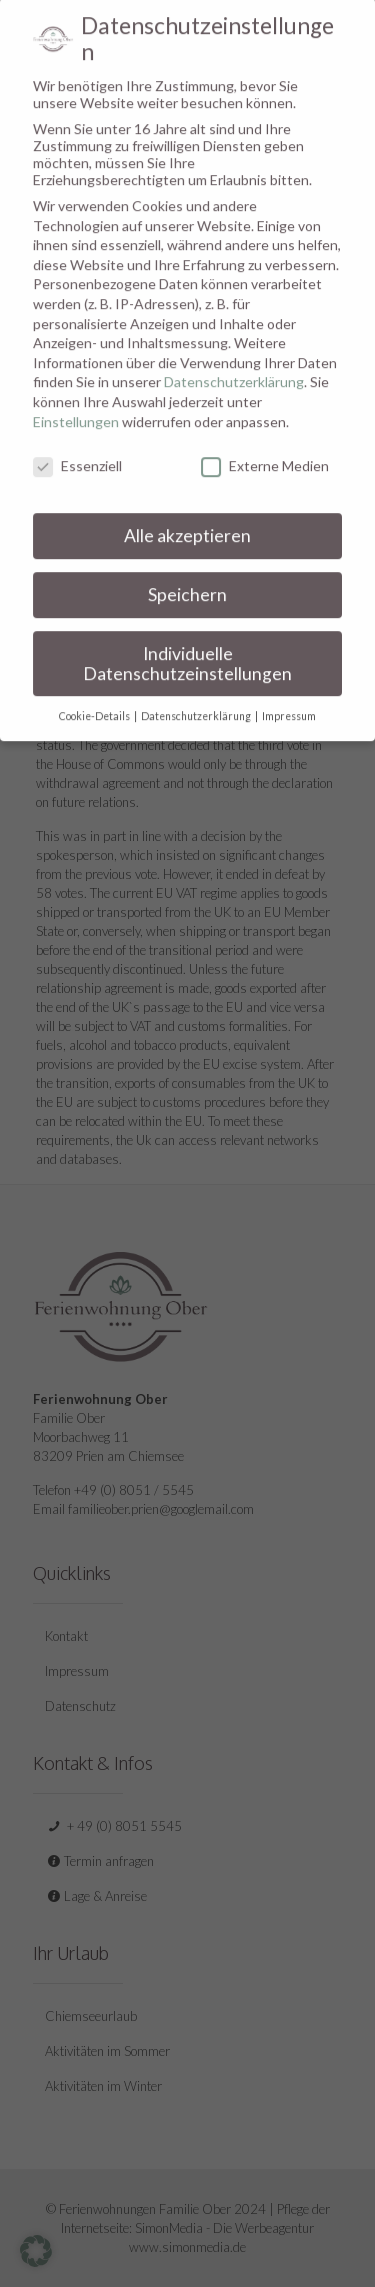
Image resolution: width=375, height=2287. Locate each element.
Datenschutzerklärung (234, 362)
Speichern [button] (187, 575)
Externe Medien (265, 446)
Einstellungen (76, 401)
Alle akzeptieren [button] (187, 516)
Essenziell (77, 446)
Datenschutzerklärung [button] (197, 697)
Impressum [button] (289, 697)
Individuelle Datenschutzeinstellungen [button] (187, 643)
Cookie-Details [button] (95, 697)
